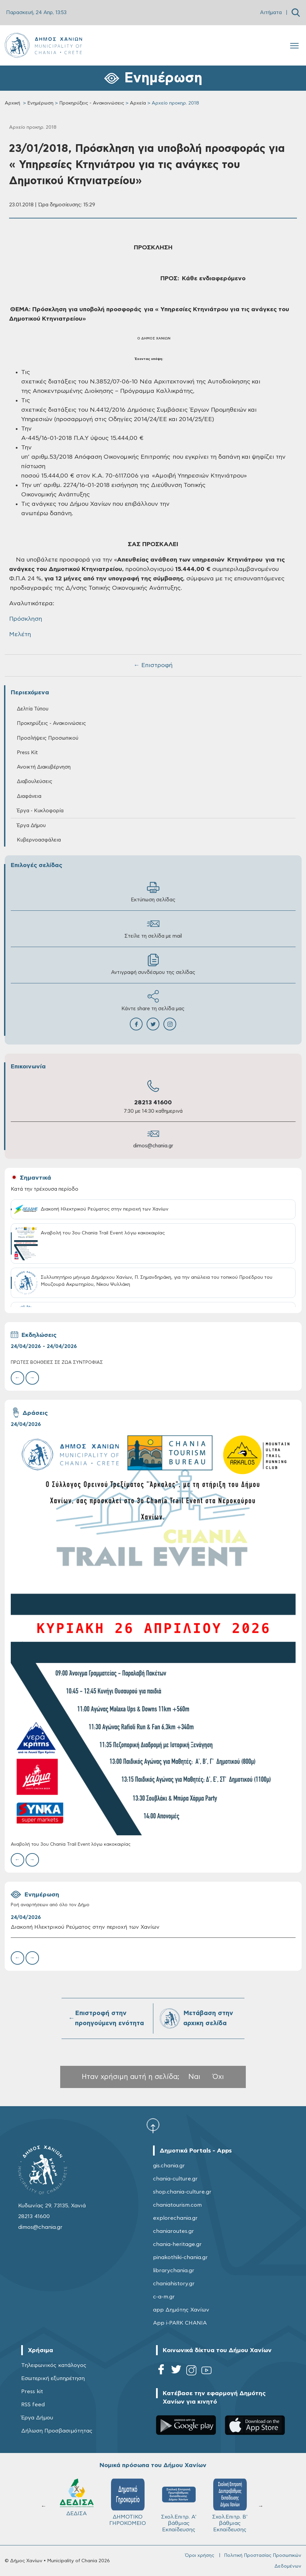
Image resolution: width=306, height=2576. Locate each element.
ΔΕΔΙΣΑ (76, 2497)
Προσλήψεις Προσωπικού (47, 738)
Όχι (218, 2076)
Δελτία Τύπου (32, 708)
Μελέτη (20, 634)
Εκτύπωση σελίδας (153, 891)
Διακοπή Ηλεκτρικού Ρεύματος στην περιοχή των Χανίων (85, 1927)
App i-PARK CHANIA (180, 2323)
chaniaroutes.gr (173, 2231)
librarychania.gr (173, 2270)
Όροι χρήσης (199, 2555)
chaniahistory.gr (174, 2283)
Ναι (194, 2076)
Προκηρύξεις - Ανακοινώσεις (91, 103)
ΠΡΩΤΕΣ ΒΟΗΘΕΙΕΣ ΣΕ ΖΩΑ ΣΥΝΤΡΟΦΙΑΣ (57, 1362)
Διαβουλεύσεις (34, 781)
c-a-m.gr (164, 2296)
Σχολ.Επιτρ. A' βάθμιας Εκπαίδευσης (178, 2505)
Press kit (32, 2391)
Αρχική (12, 103)
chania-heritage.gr (177, 2244)
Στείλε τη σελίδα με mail (153, 928)
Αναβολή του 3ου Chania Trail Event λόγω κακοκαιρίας (70, 1844)
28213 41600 (153, 1103)
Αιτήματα (271, 12)
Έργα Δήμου (31, 825)
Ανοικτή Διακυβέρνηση (44, 767)
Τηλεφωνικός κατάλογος (53, 2365)
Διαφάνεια (29, 796)
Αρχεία (138, 103)
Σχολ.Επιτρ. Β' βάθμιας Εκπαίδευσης (229, 2505)
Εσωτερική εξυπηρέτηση (53, 2378)
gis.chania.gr (169, 2165)
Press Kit (27, 752)
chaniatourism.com (177, 2205)
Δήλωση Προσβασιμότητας (56, 2431)
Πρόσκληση (25, 619)
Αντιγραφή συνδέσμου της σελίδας (153, 964)
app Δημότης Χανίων (181, 2310)
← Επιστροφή (153, 665)
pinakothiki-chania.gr (180, 2257)
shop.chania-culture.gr (182, 2192)
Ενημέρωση (40, 103)
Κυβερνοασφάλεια (39, 840)
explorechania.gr (175, 2218)
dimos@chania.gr (153, 1145)
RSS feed (33, 2404)
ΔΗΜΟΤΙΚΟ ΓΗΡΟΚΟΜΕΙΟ (127, 2502)
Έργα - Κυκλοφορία (40, 810)
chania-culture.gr (175, 2178)
